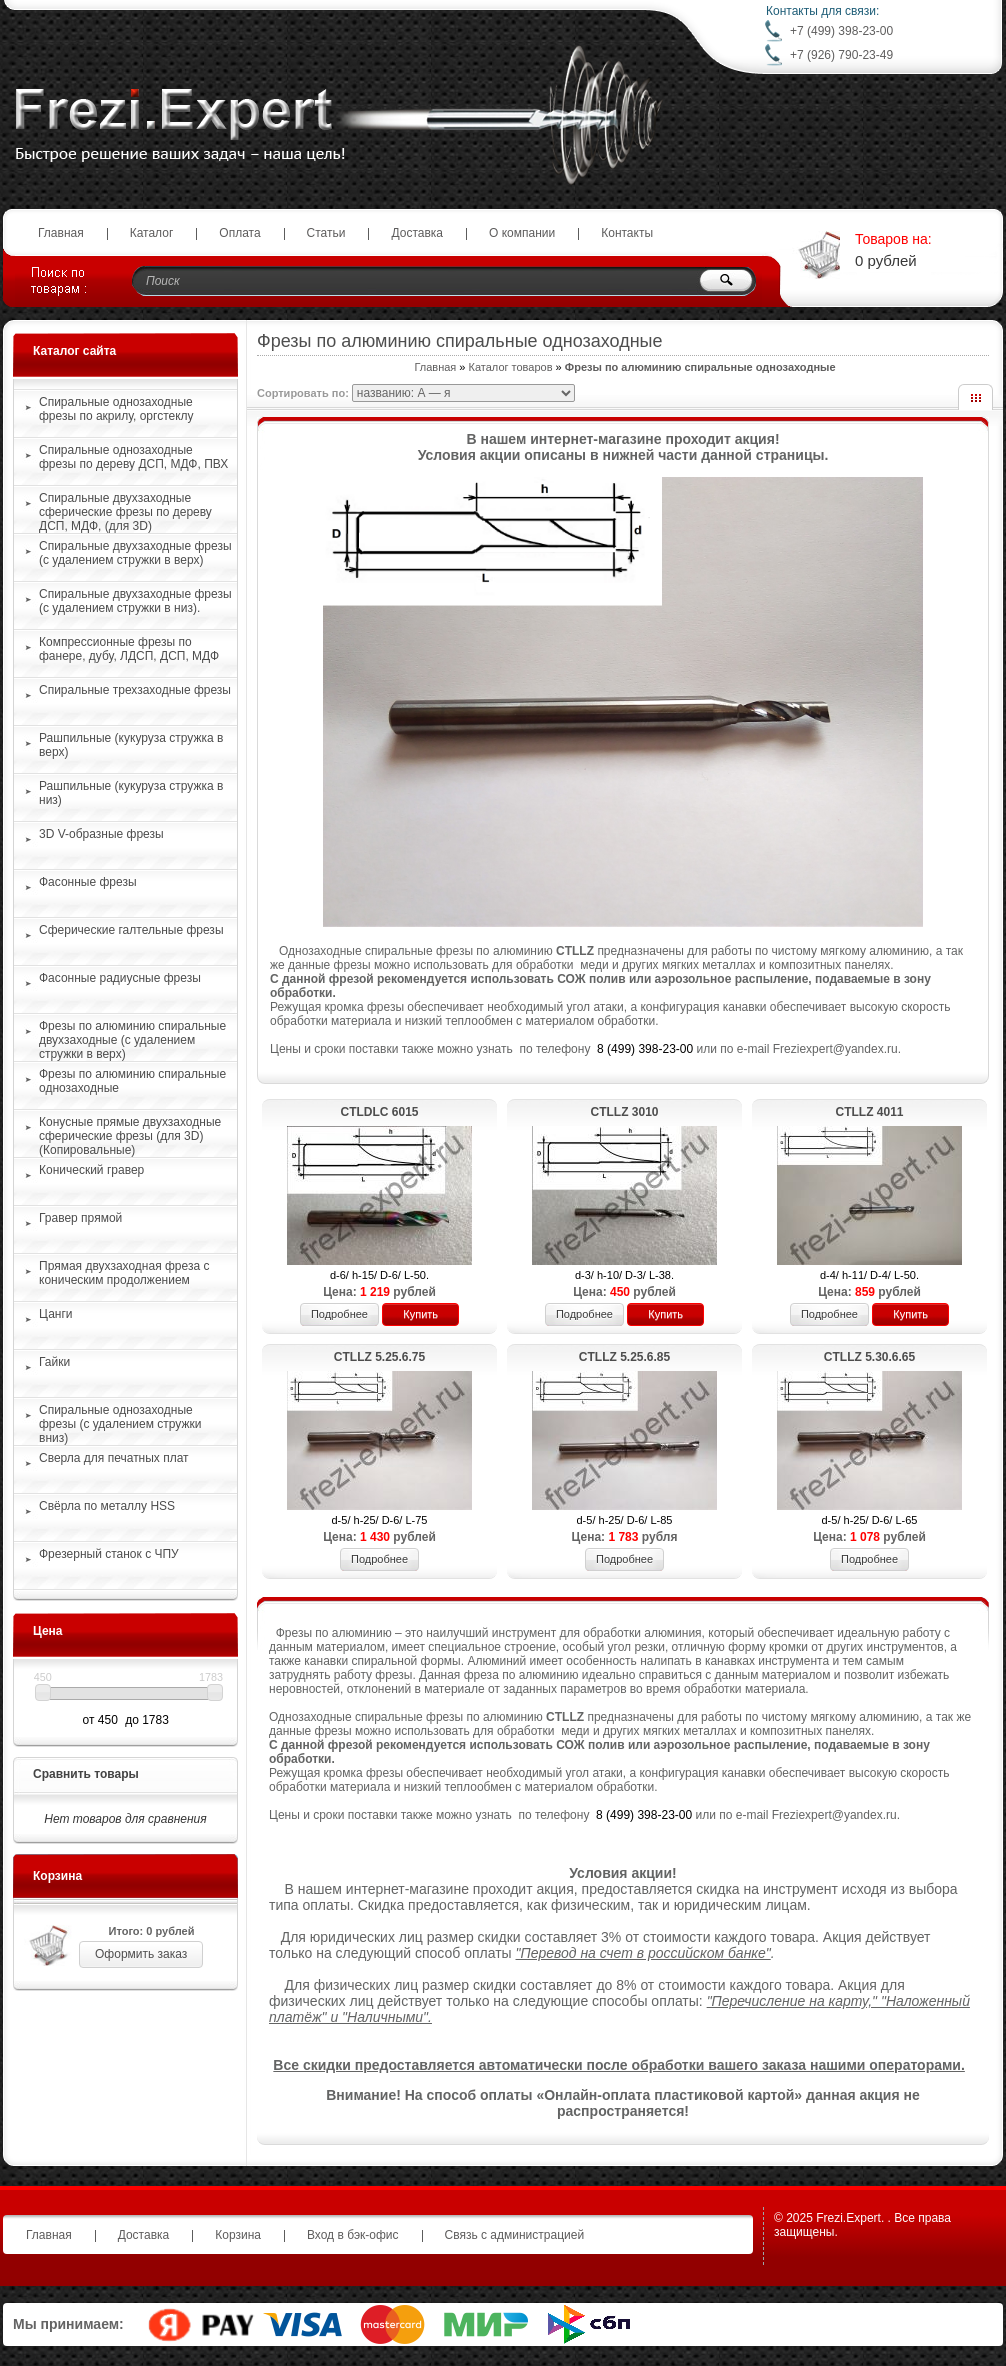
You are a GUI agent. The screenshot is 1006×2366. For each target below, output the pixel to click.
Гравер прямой (80, 1218)
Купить (420, 1314)
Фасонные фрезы (88, 882)
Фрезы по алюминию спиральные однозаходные (132, 1081)
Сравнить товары (86, 1774)
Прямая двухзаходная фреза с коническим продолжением (124, 1273)
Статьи (326, 233)
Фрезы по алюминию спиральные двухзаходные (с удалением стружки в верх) (132, 1040)
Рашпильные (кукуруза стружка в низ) (131, 793)
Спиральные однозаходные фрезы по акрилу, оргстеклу (116, 409)
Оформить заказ (141, 1954)
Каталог (152, 233)
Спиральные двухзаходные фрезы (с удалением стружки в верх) (135, 553)
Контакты (627, 233)
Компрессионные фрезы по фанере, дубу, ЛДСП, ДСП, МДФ (129, 649)
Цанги (56, 1314)
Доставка (417, 233)
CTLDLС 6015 (379, 1112)
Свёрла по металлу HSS (107, 1506)
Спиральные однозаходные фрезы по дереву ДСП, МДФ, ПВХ (133, 457)
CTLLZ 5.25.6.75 (379, 1357)
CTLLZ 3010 (624, 1112)
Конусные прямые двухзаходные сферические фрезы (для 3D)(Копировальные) (130, 1136)
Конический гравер (91, 1170)
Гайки (54, 1362)
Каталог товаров (511, 367)
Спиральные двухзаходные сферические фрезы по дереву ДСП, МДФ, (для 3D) (125, 512)
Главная (61, 233)
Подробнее (339, 1314)
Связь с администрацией (515, 2235)
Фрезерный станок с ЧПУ (109, 1554)
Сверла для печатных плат (114, 1458)
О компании (522, 233)
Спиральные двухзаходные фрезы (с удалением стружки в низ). (135, 601)
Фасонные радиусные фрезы (120, 978)
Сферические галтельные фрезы (131, 930)
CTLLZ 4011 (869, 1112)
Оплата (239, 233)
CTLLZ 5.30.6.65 (869, 1357)
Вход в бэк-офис (353, 2235)
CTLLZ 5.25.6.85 (624, 1357)
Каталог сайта (74, 351)
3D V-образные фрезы (101, 834)
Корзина (57, 1876)
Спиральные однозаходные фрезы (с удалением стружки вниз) (120, 1424)
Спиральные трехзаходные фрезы (135, 690)
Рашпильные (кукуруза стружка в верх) (131, 745)
